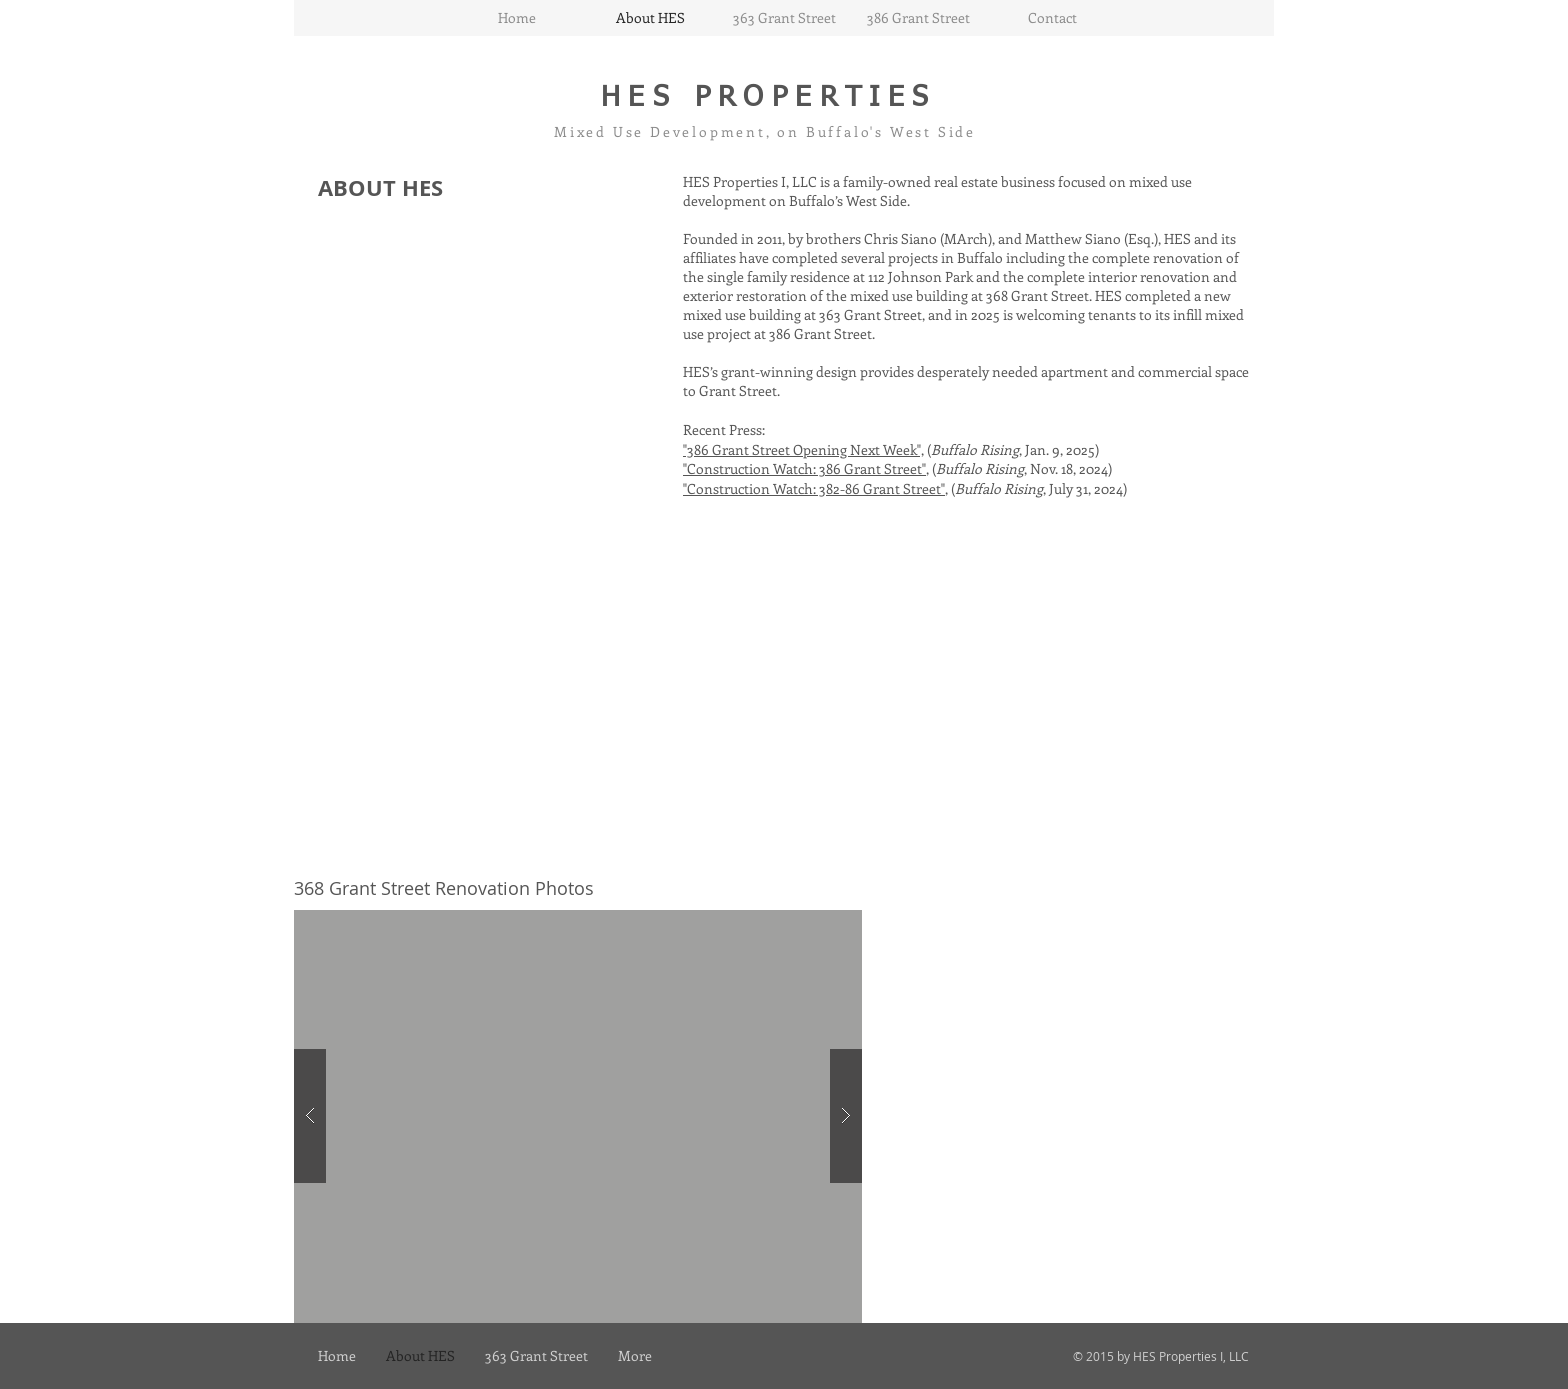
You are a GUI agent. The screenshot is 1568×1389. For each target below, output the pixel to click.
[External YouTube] (534, 681)
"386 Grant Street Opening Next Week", (803, 449)
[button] (578, 1116)
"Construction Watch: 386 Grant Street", (806, 468)
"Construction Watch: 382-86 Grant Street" (814, 488)
